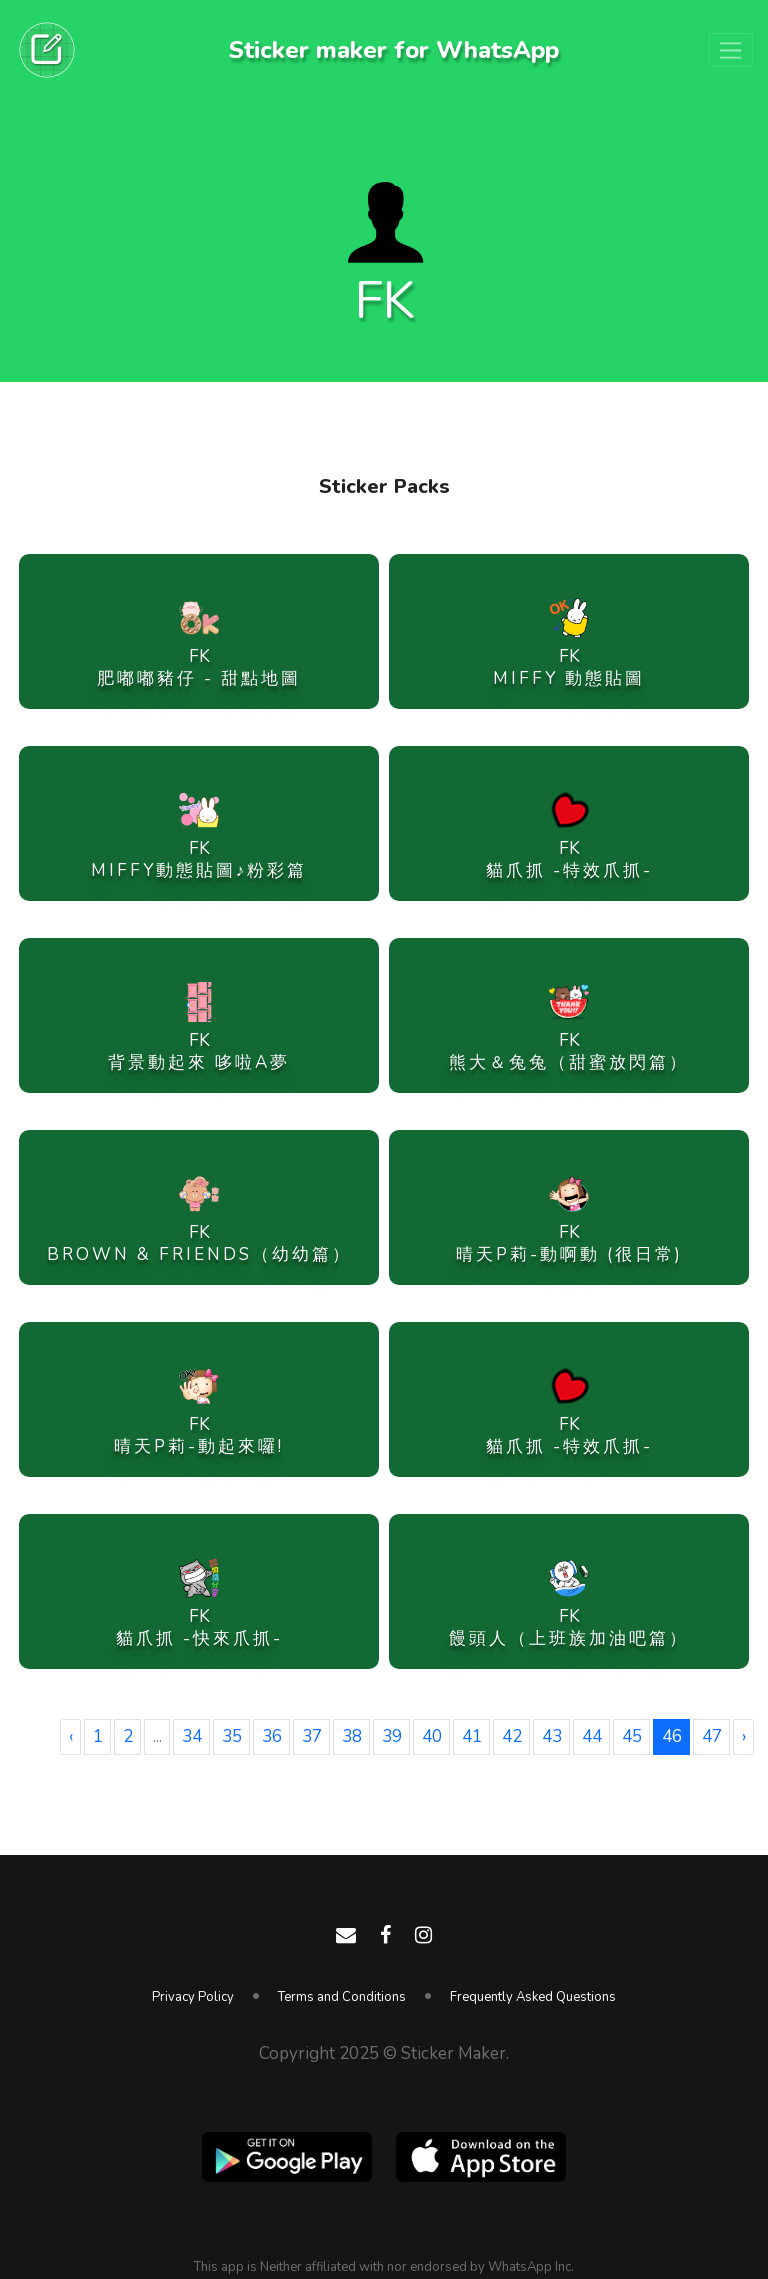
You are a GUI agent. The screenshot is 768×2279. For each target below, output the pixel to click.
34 (192, 1736)
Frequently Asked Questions (533, 1997)
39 (392, 1736)
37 (312, 1736)
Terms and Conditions (342, 1997)
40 (432, 1736)
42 (512, 1736)
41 (472, 1736)
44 (592, 1736)
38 (352, 1736)
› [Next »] (744, 1736)
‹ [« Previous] (71, 1736)
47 (712, 1736)
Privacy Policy (193, 1997)
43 (552, 1736)
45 (632, 1736)
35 (232, 1736)
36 (272, 1736)
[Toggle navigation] (731, 50)
